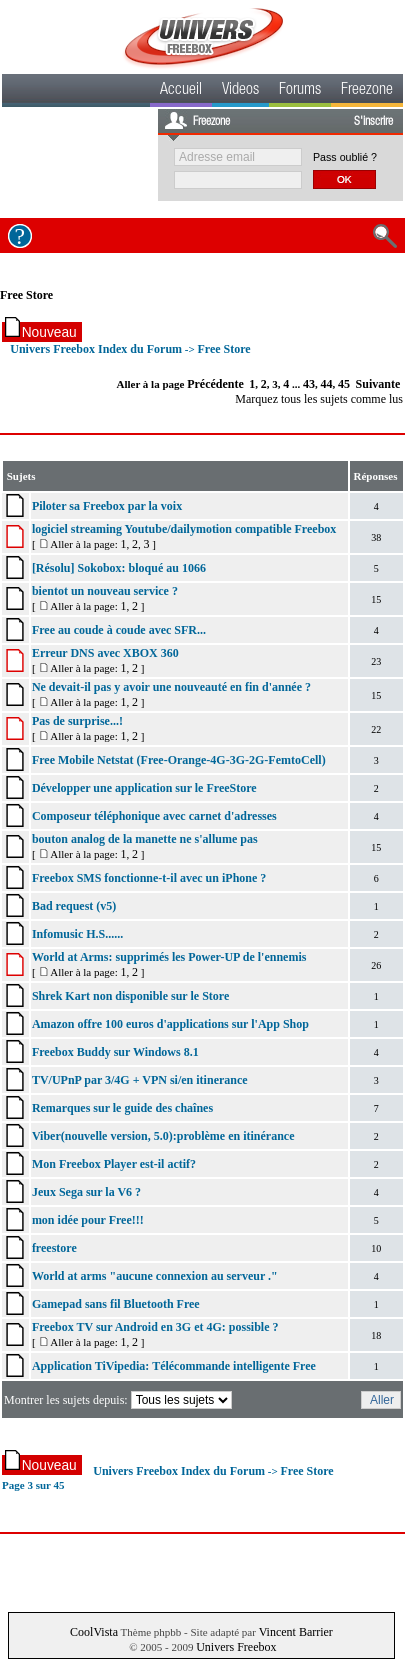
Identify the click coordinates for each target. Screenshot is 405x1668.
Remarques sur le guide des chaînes (122, 1108)
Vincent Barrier (296, 1632)
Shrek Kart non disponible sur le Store (130, 996)
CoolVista (94, 1632)
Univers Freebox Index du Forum (96, 349)
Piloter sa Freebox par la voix (107, 506)
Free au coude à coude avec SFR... (119, 630)
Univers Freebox (236, 1647)
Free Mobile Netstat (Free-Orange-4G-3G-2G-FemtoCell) (179, 760)
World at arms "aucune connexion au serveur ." (155, 1276)
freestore (54, 1248)
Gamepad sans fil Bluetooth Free (116, 1304)
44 (327, 384)
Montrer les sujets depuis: (119, 1400)
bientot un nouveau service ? (105, 591)
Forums (300, 91)
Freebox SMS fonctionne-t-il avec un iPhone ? (149, 878)
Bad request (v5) (74, 906)
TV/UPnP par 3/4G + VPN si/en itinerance (140, 1080)
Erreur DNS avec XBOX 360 (105, 653)
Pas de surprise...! (77, 721)
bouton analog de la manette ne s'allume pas (145, 839)
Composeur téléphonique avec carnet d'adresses (154, 816)
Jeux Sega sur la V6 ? (86, 1192)
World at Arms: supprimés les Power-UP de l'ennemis (169, 957)
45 (344, 384)
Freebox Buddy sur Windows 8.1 (115, 1052)
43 (309, 384)
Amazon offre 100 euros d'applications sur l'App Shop (170, 1024)
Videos (240, 91)
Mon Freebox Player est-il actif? (114, 1164)
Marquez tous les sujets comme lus (319, 399)
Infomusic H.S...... (77, 934)
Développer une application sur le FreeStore (144, 788)
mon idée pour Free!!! (88, 1220)
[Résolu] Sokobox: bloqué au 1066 (119, 568)
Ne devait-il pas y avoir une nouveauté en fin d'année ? (171, 687)
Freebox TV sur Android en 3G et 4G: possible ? (155, 1327)
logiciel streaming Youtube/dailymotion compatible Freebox (184, 529)
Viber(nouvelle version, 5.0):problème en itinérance (163, 1136)
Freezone (367, 91)
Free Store (26, 295)
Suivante (378, 384)
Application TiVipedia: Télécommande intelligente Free (174, 1366)
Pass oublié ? (345, 157)
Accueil (181, 91)
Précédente (215, 384)
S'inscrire (373, 122)
